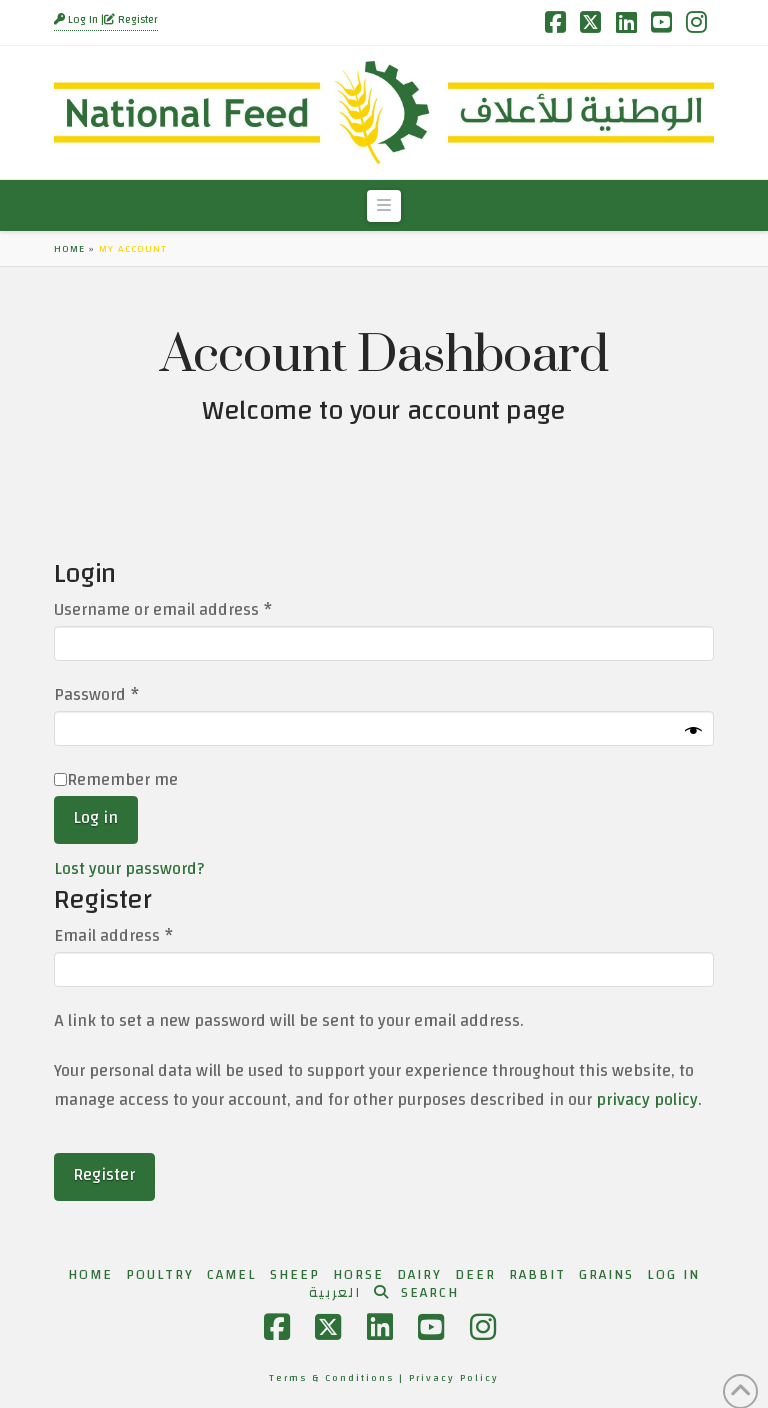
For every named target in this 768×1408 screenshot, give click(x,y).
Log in (95, 817)
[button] (384, 206)
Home (69, 249)
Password (130, 695)
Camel (232, 1275)
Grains (606, 1275)
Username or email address (196, 610)
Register (131, 20)
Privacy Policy (454, 1378)
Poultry (160, 1275)
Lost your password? (129, 868)
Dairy (419, 1275)
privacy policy (647, 1099)
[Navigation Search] (416, 1293)
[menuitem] (335, 1293)
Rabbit (537, 1275)
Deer (475, 1275)
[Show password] (693, 731)
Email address (147, 936)
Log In (77, 20)
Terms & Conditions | (339, 1378)
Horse (358, 1275)
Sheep (295, 1275)
